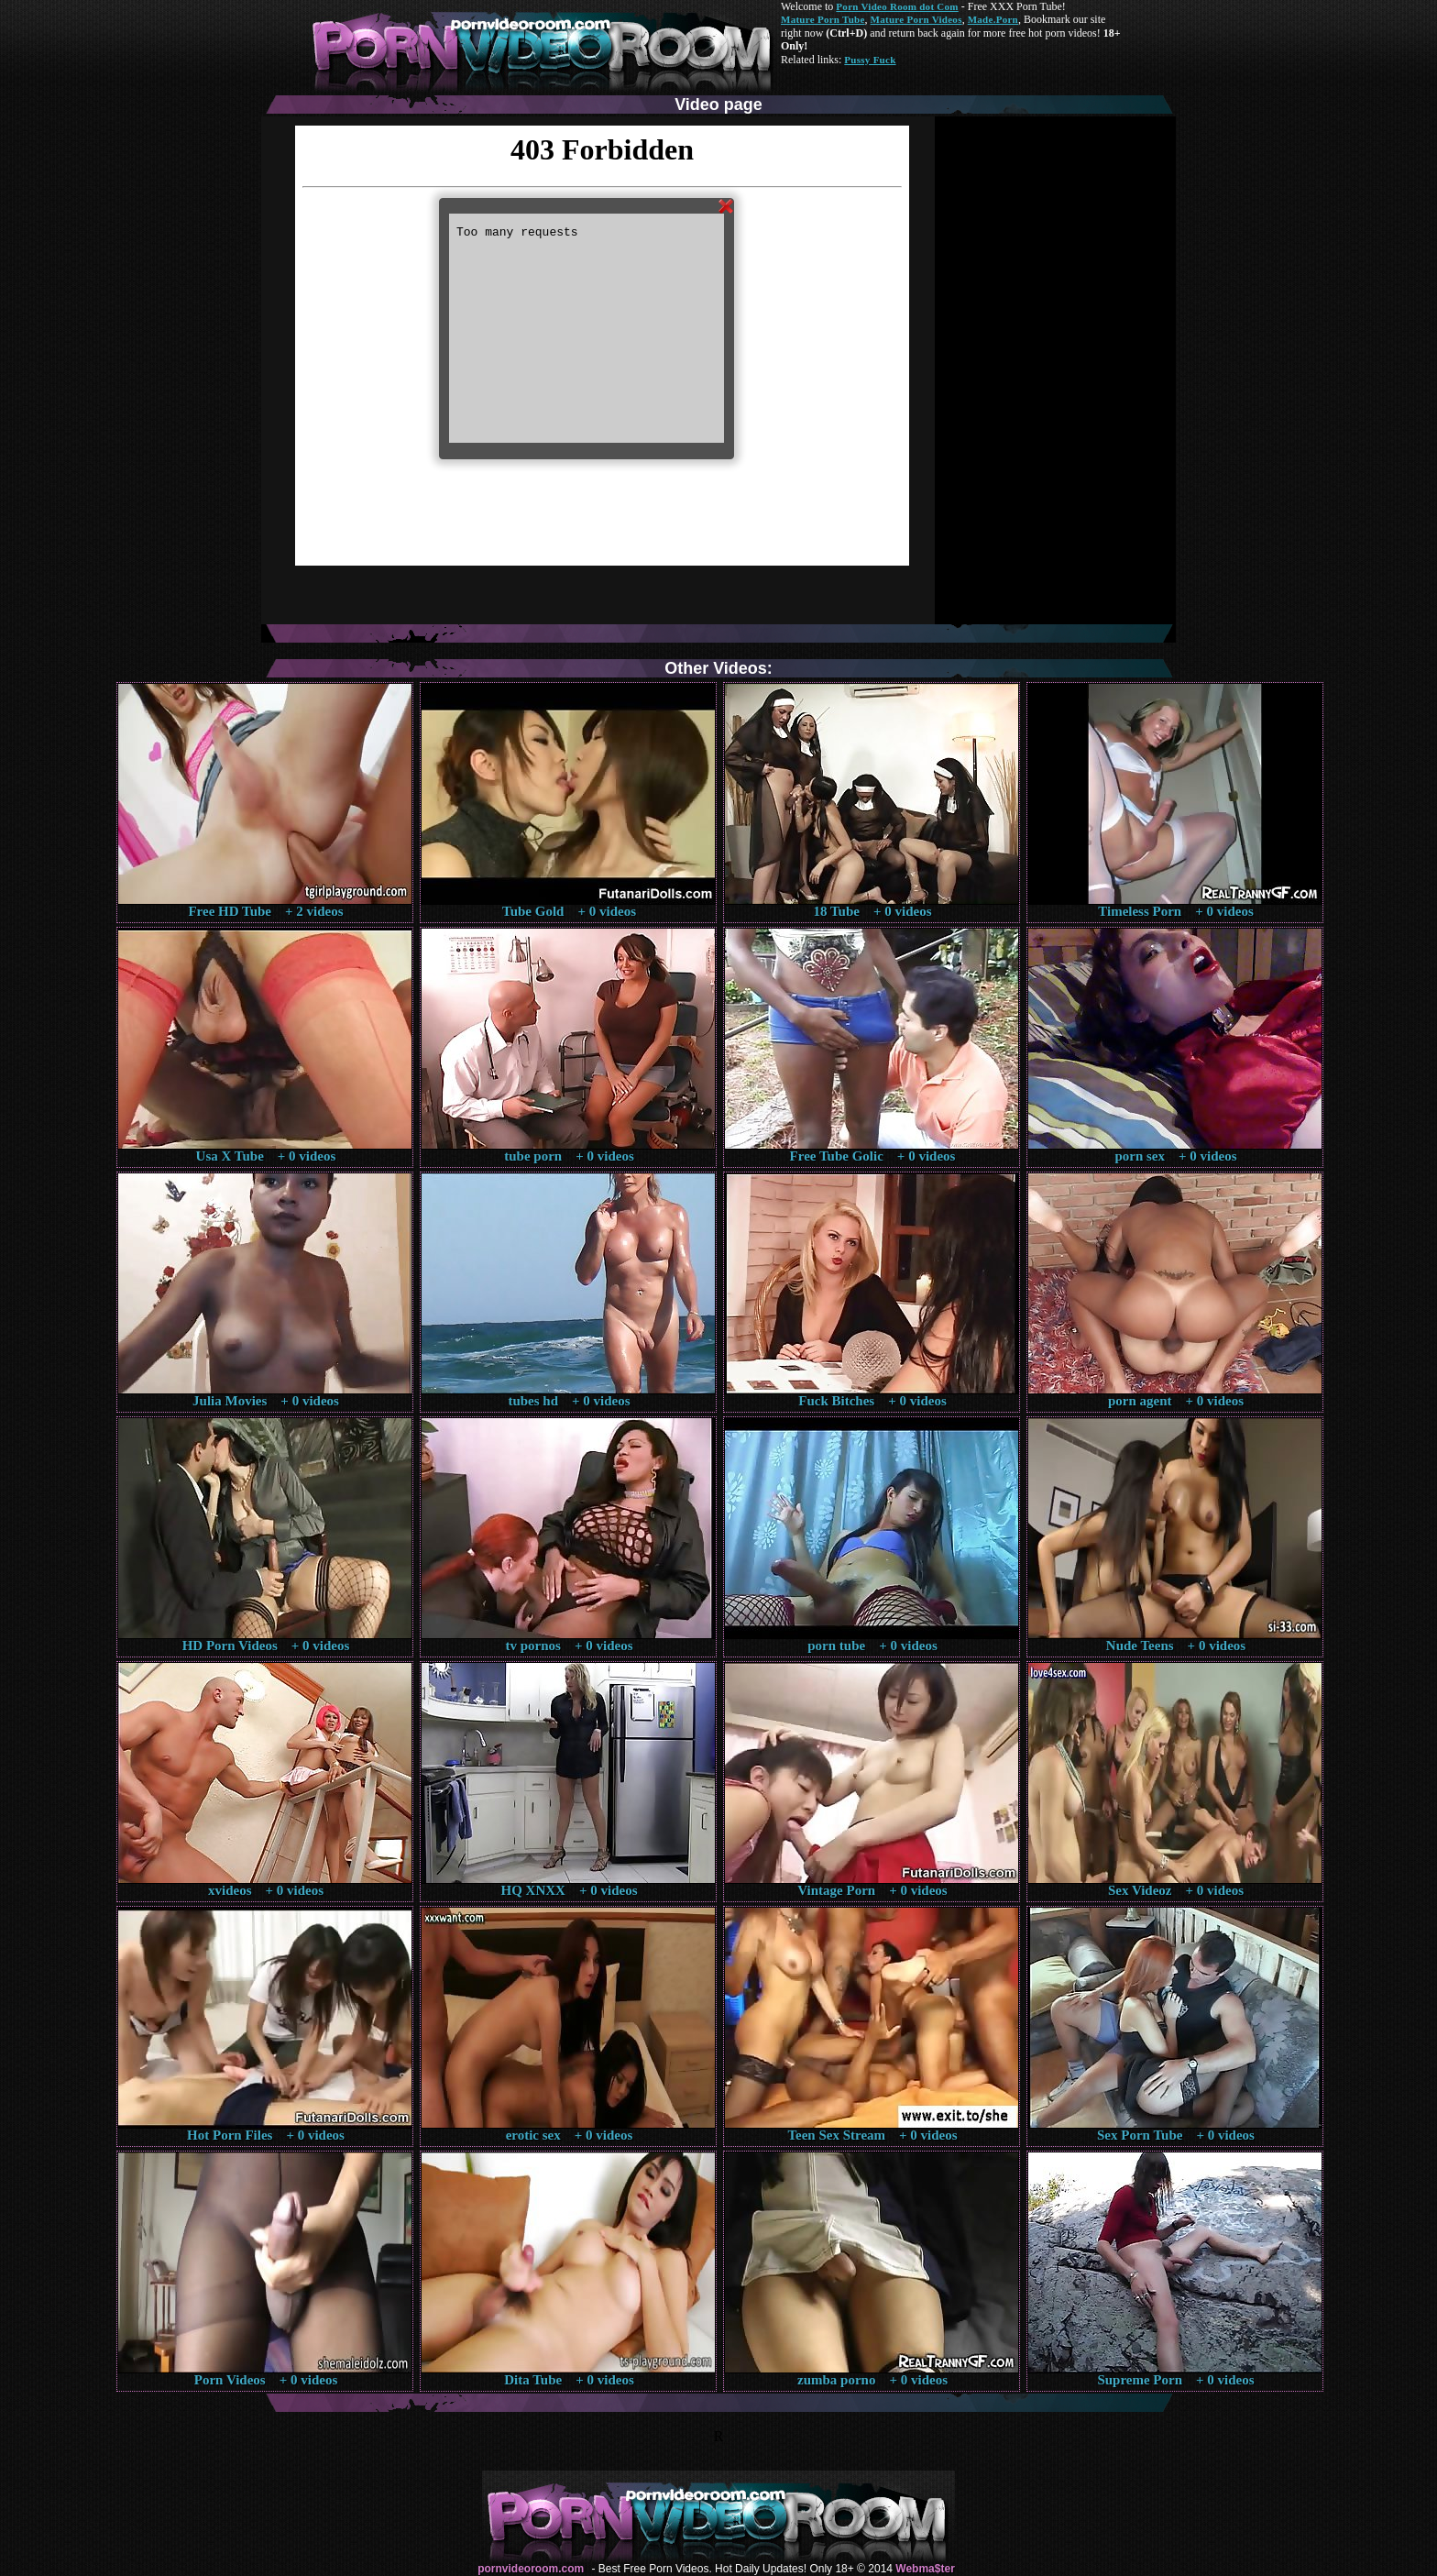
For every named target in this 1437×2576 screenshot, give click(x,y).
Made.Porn (993, 19)
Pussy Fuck (869, 59)
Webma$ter (924, 2568)
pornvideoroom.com (530, 2568)
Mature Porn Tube (823, 19)
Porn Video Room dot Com (897, 6)
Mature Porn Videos (916, 19)
